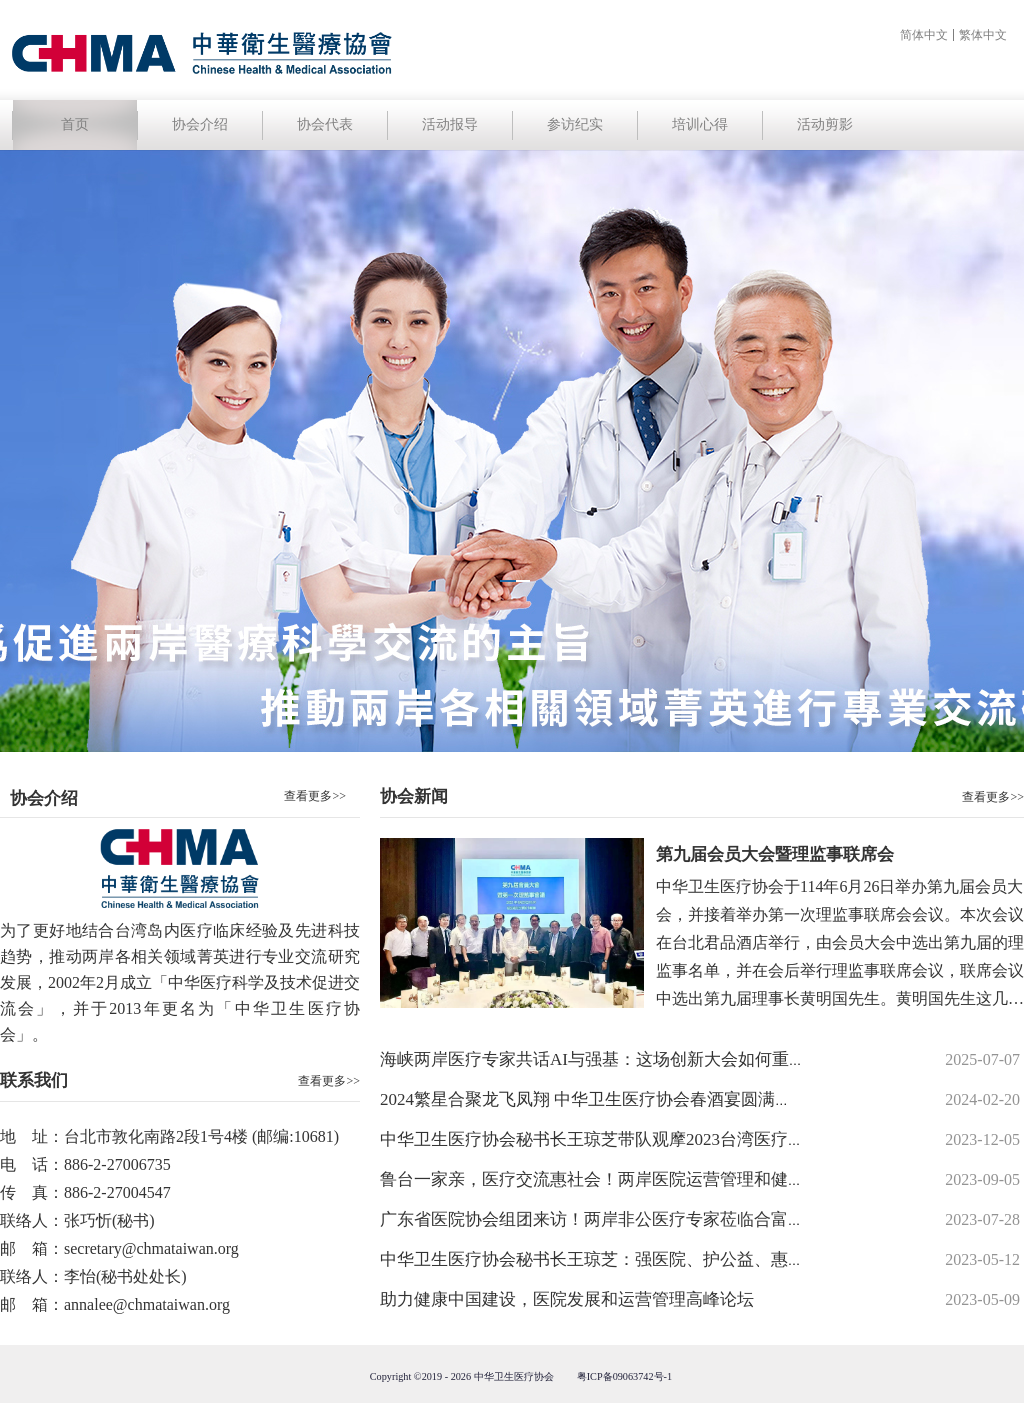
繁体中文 (983, 35)
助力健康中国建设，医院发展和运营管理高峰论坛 (567, 1299)
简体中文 (924, 35)
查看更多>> (329, 1081)
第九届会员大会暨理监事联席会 (775, 854)
